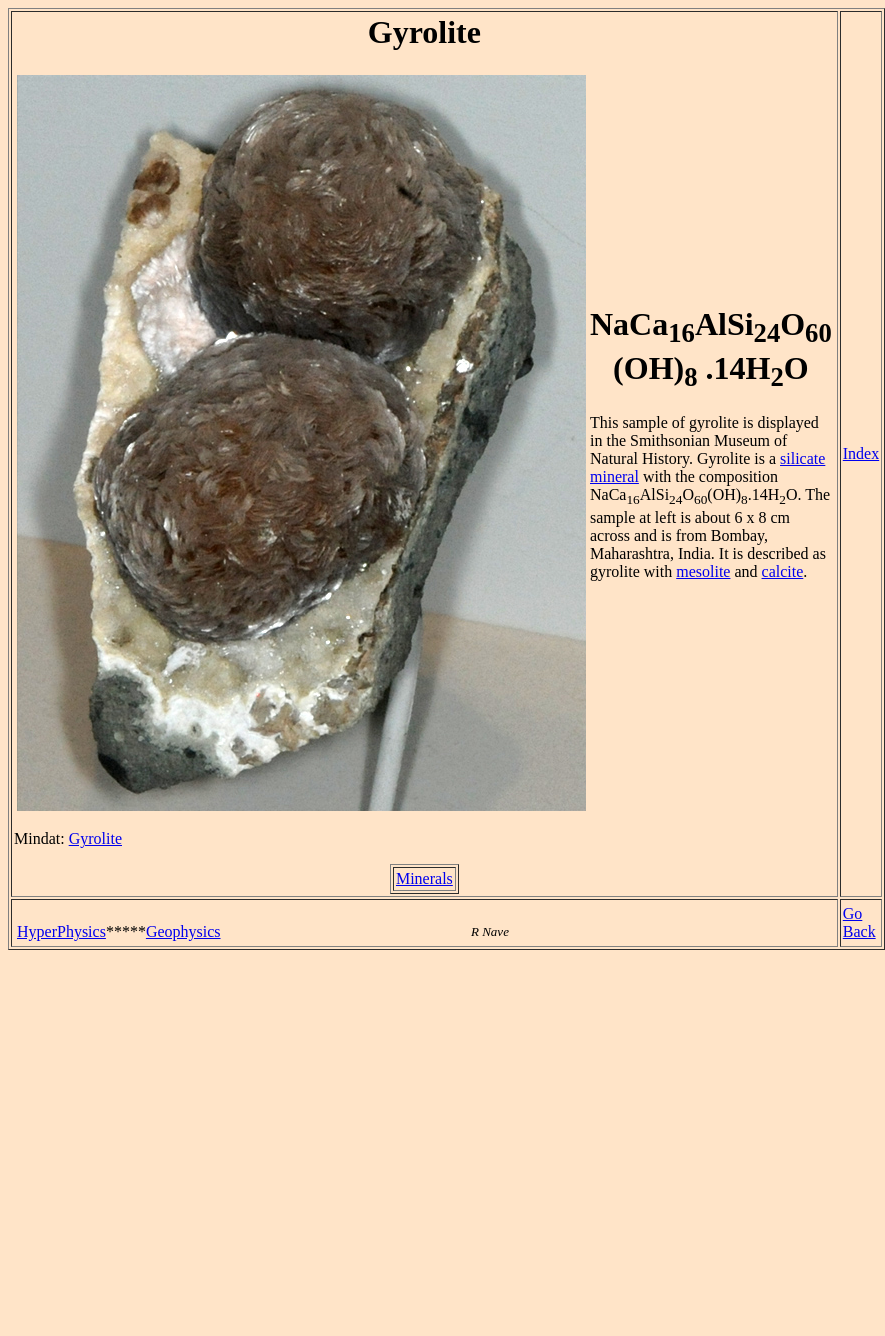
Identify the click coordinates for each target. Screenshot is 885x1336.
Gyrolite (95, 838)
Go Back (859, 922)
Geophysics (183, 931)
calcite (783, 571)
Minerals (424, 878)
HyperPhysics (61, 931)
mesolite (703, 571)
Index (861, 453)
